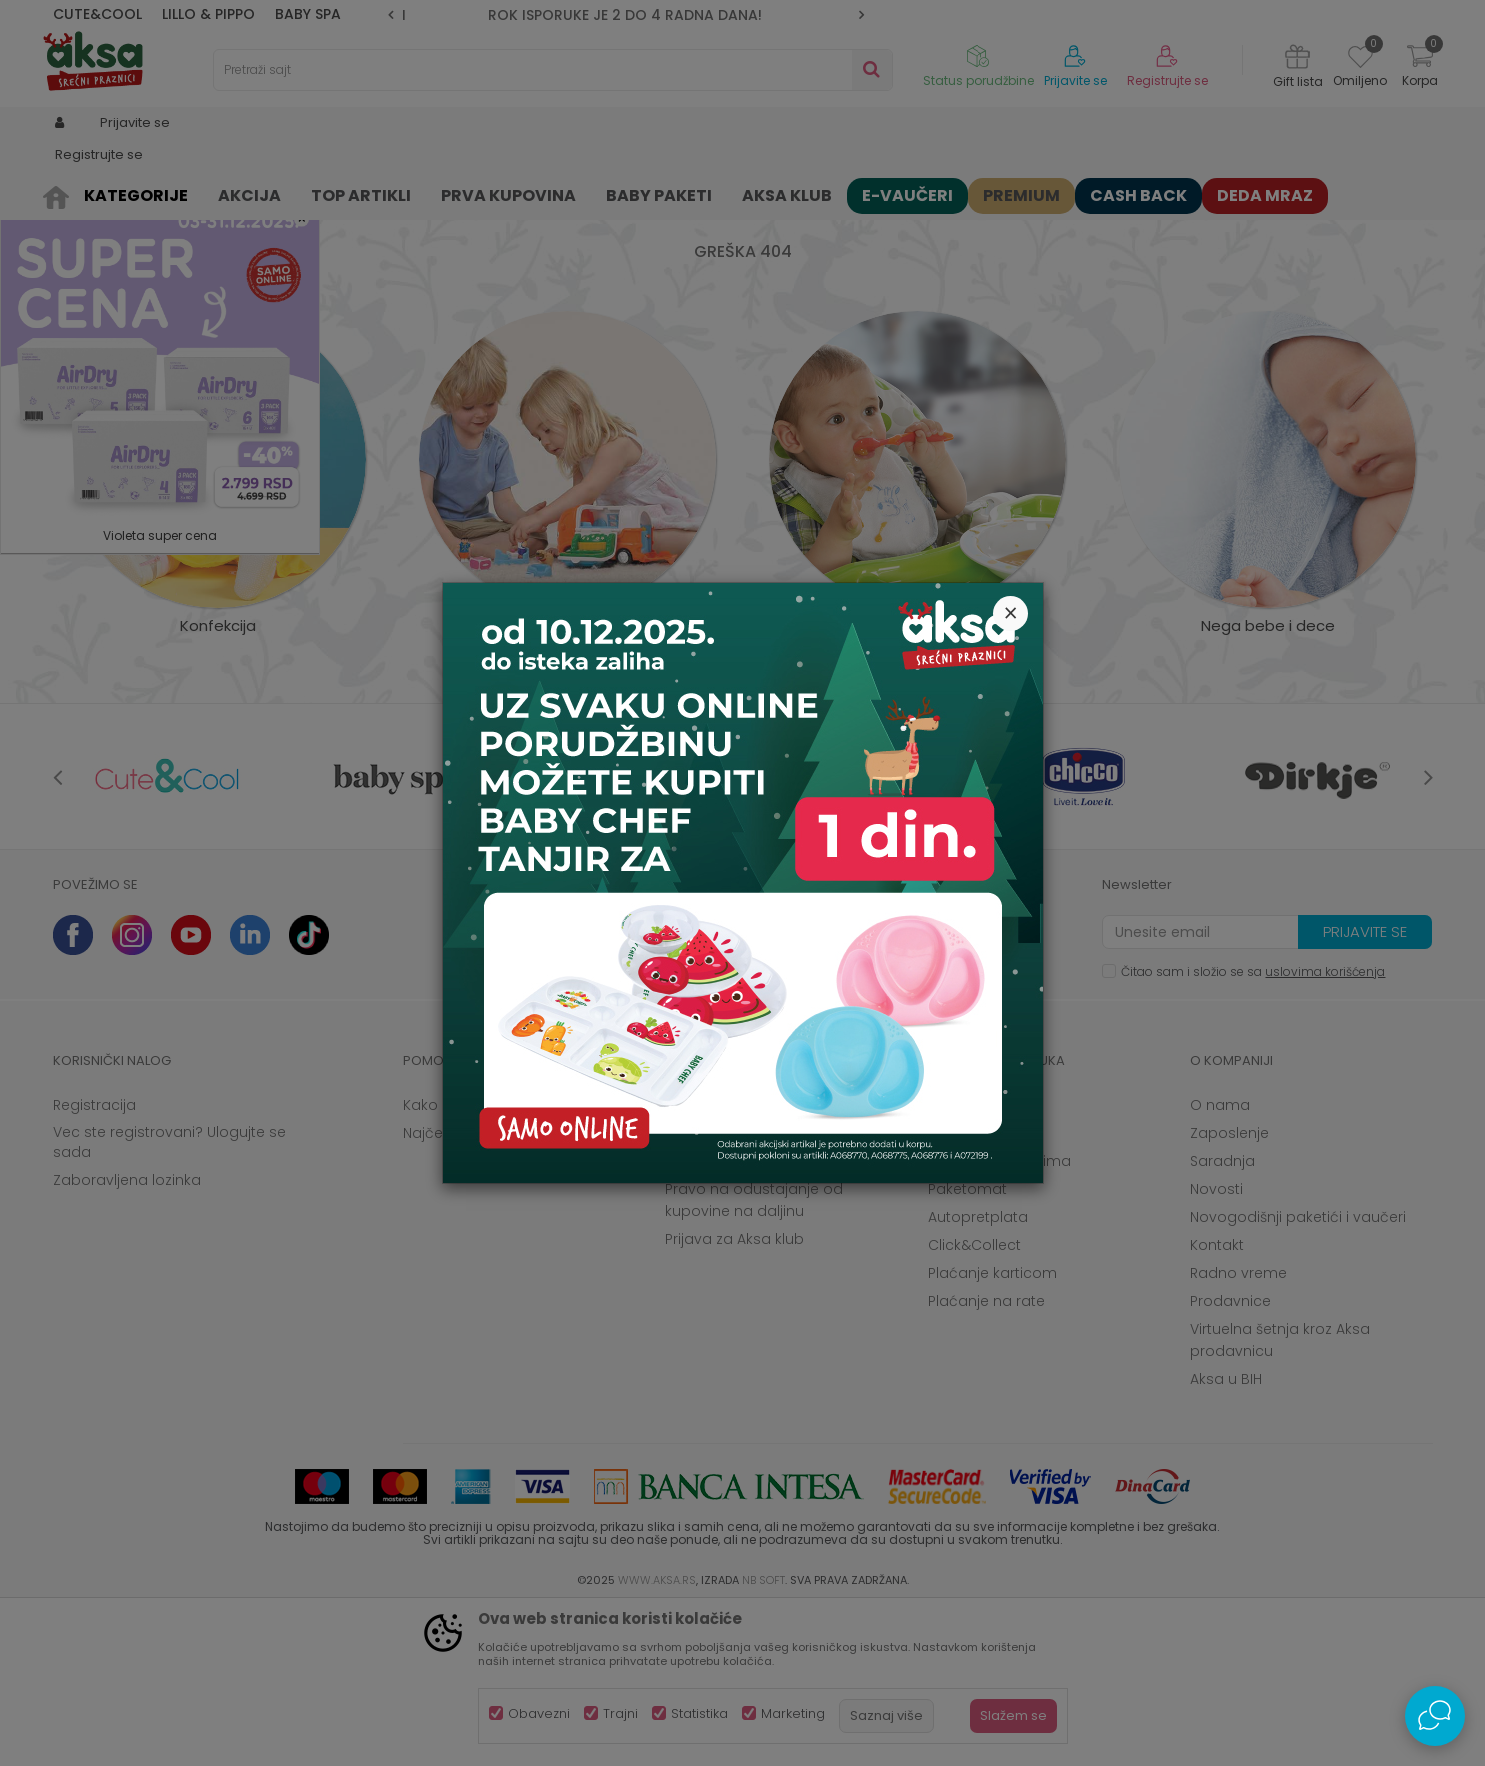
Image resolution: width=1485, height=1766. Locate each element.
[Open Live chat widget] (1435, 1716)
